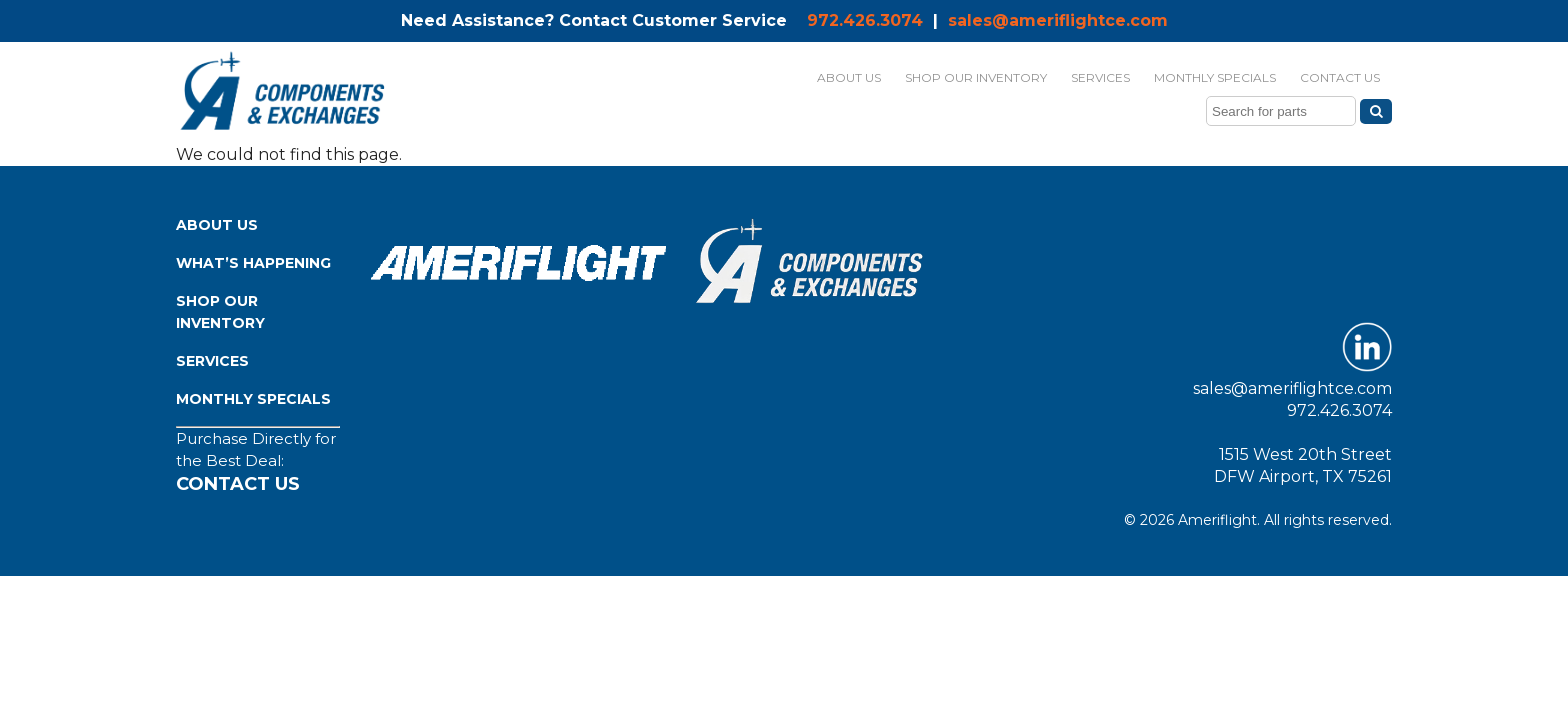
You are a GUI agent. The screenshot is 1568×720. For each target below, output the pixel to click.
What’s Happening (253, 263)
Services (212, 361)
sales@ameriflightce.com (1058, 20)
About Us (217, 225)
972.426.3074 (865, 20)
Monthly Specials (253, 399)
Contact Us (238, 484)
